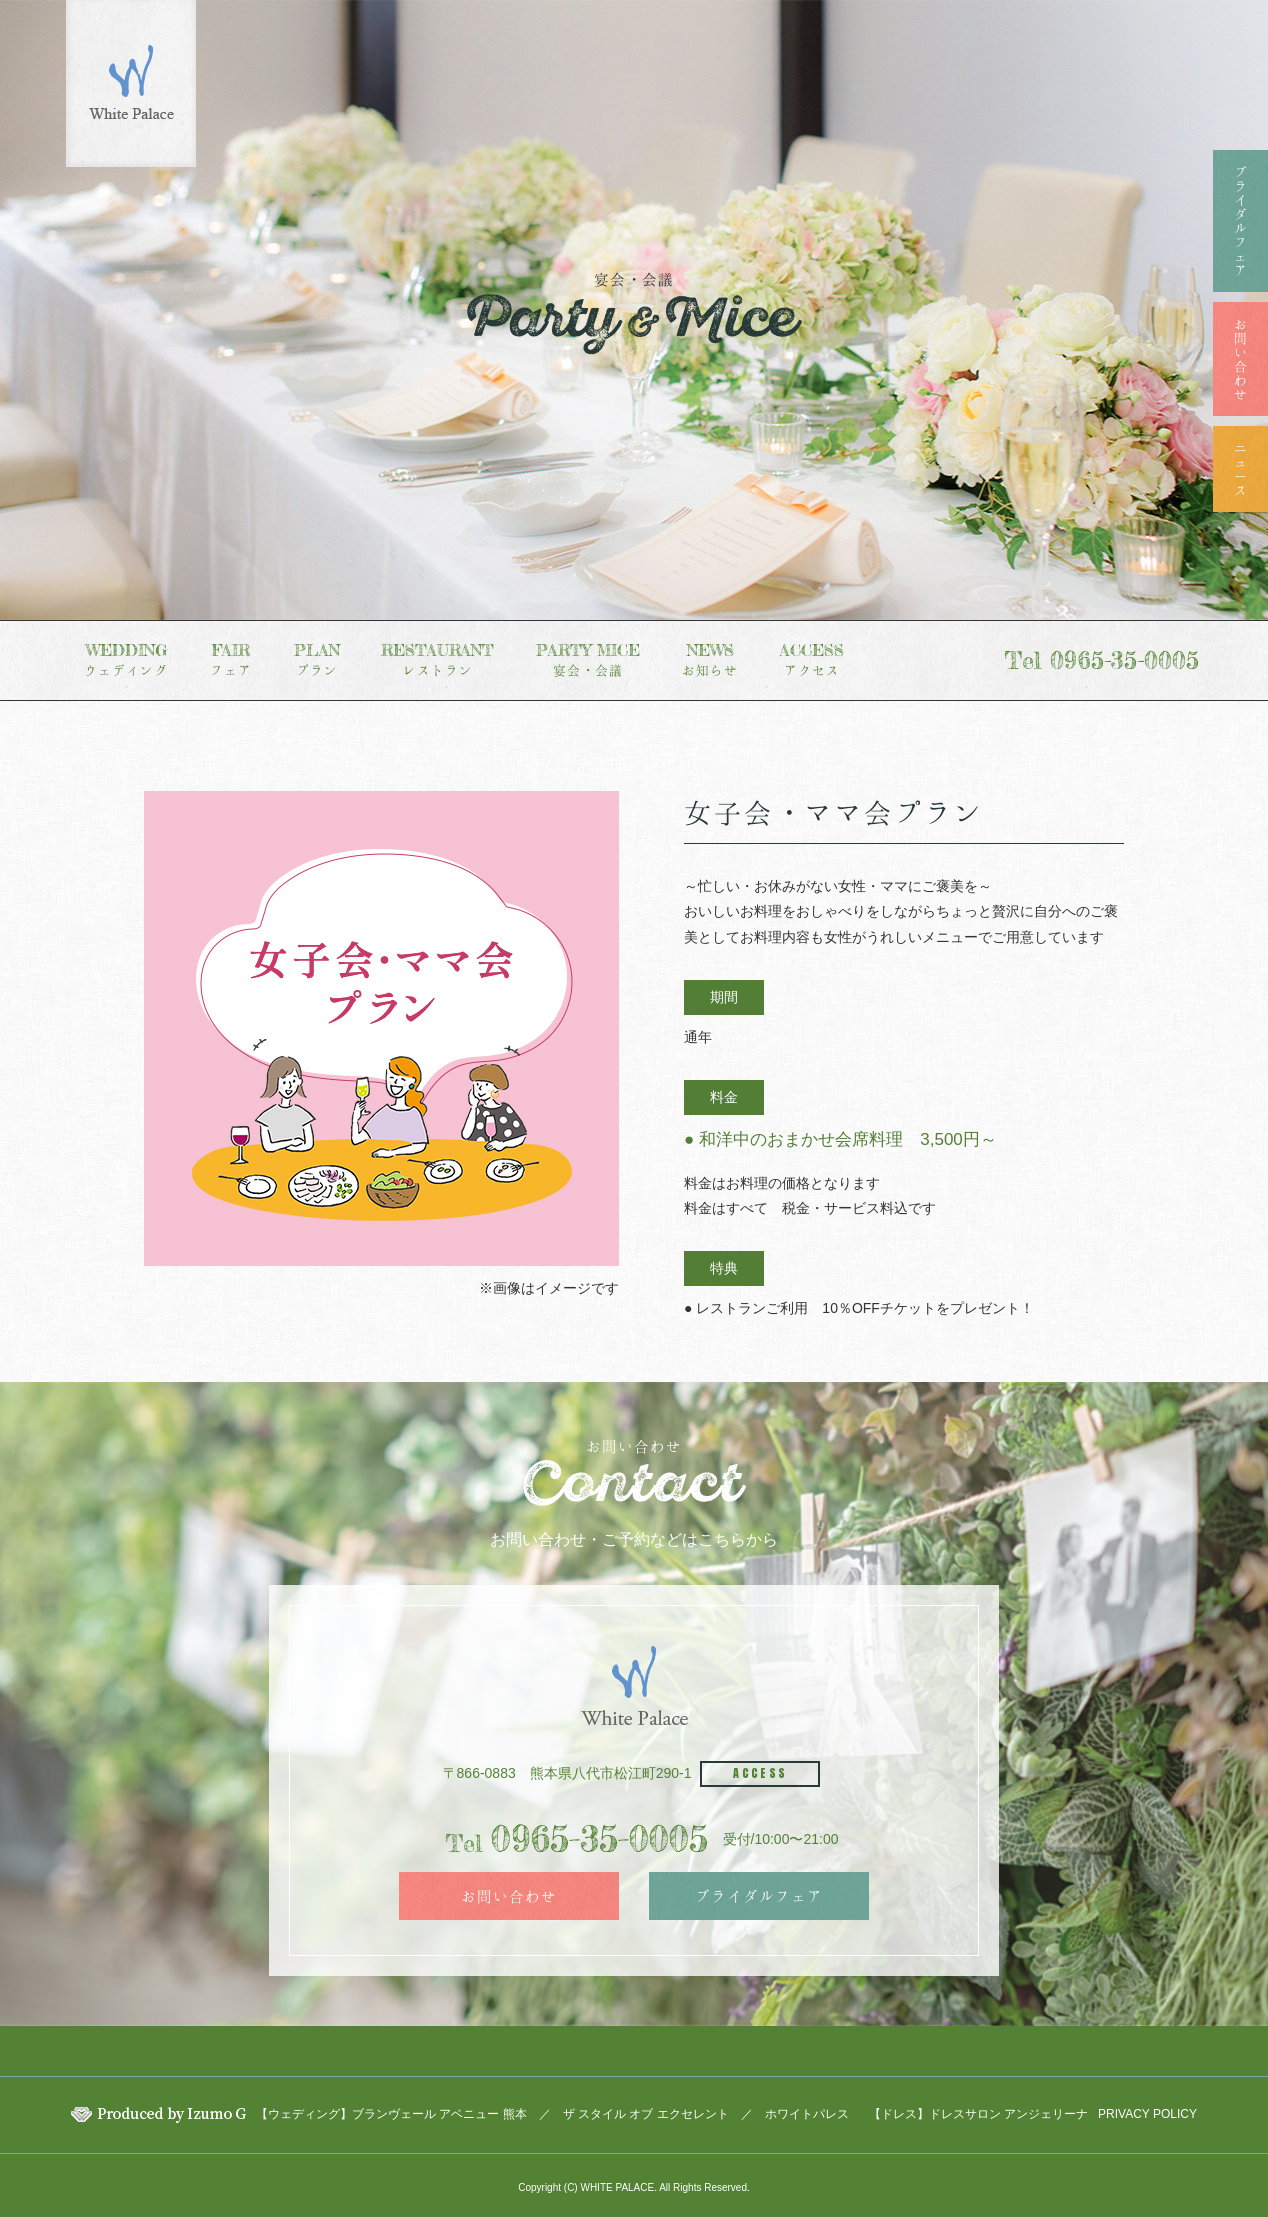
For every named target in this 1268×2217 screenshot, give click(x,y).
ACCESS (760, 1773)
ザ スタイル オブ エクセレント (646, 2114)
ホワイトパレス (807, 2114)
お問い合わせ (509, 1896)
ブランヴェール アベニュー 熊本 (439, 2114)
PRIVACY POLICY (1147, 2114)
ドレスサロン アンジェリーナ (1008, 2114)
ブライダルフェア (759, 1896)
